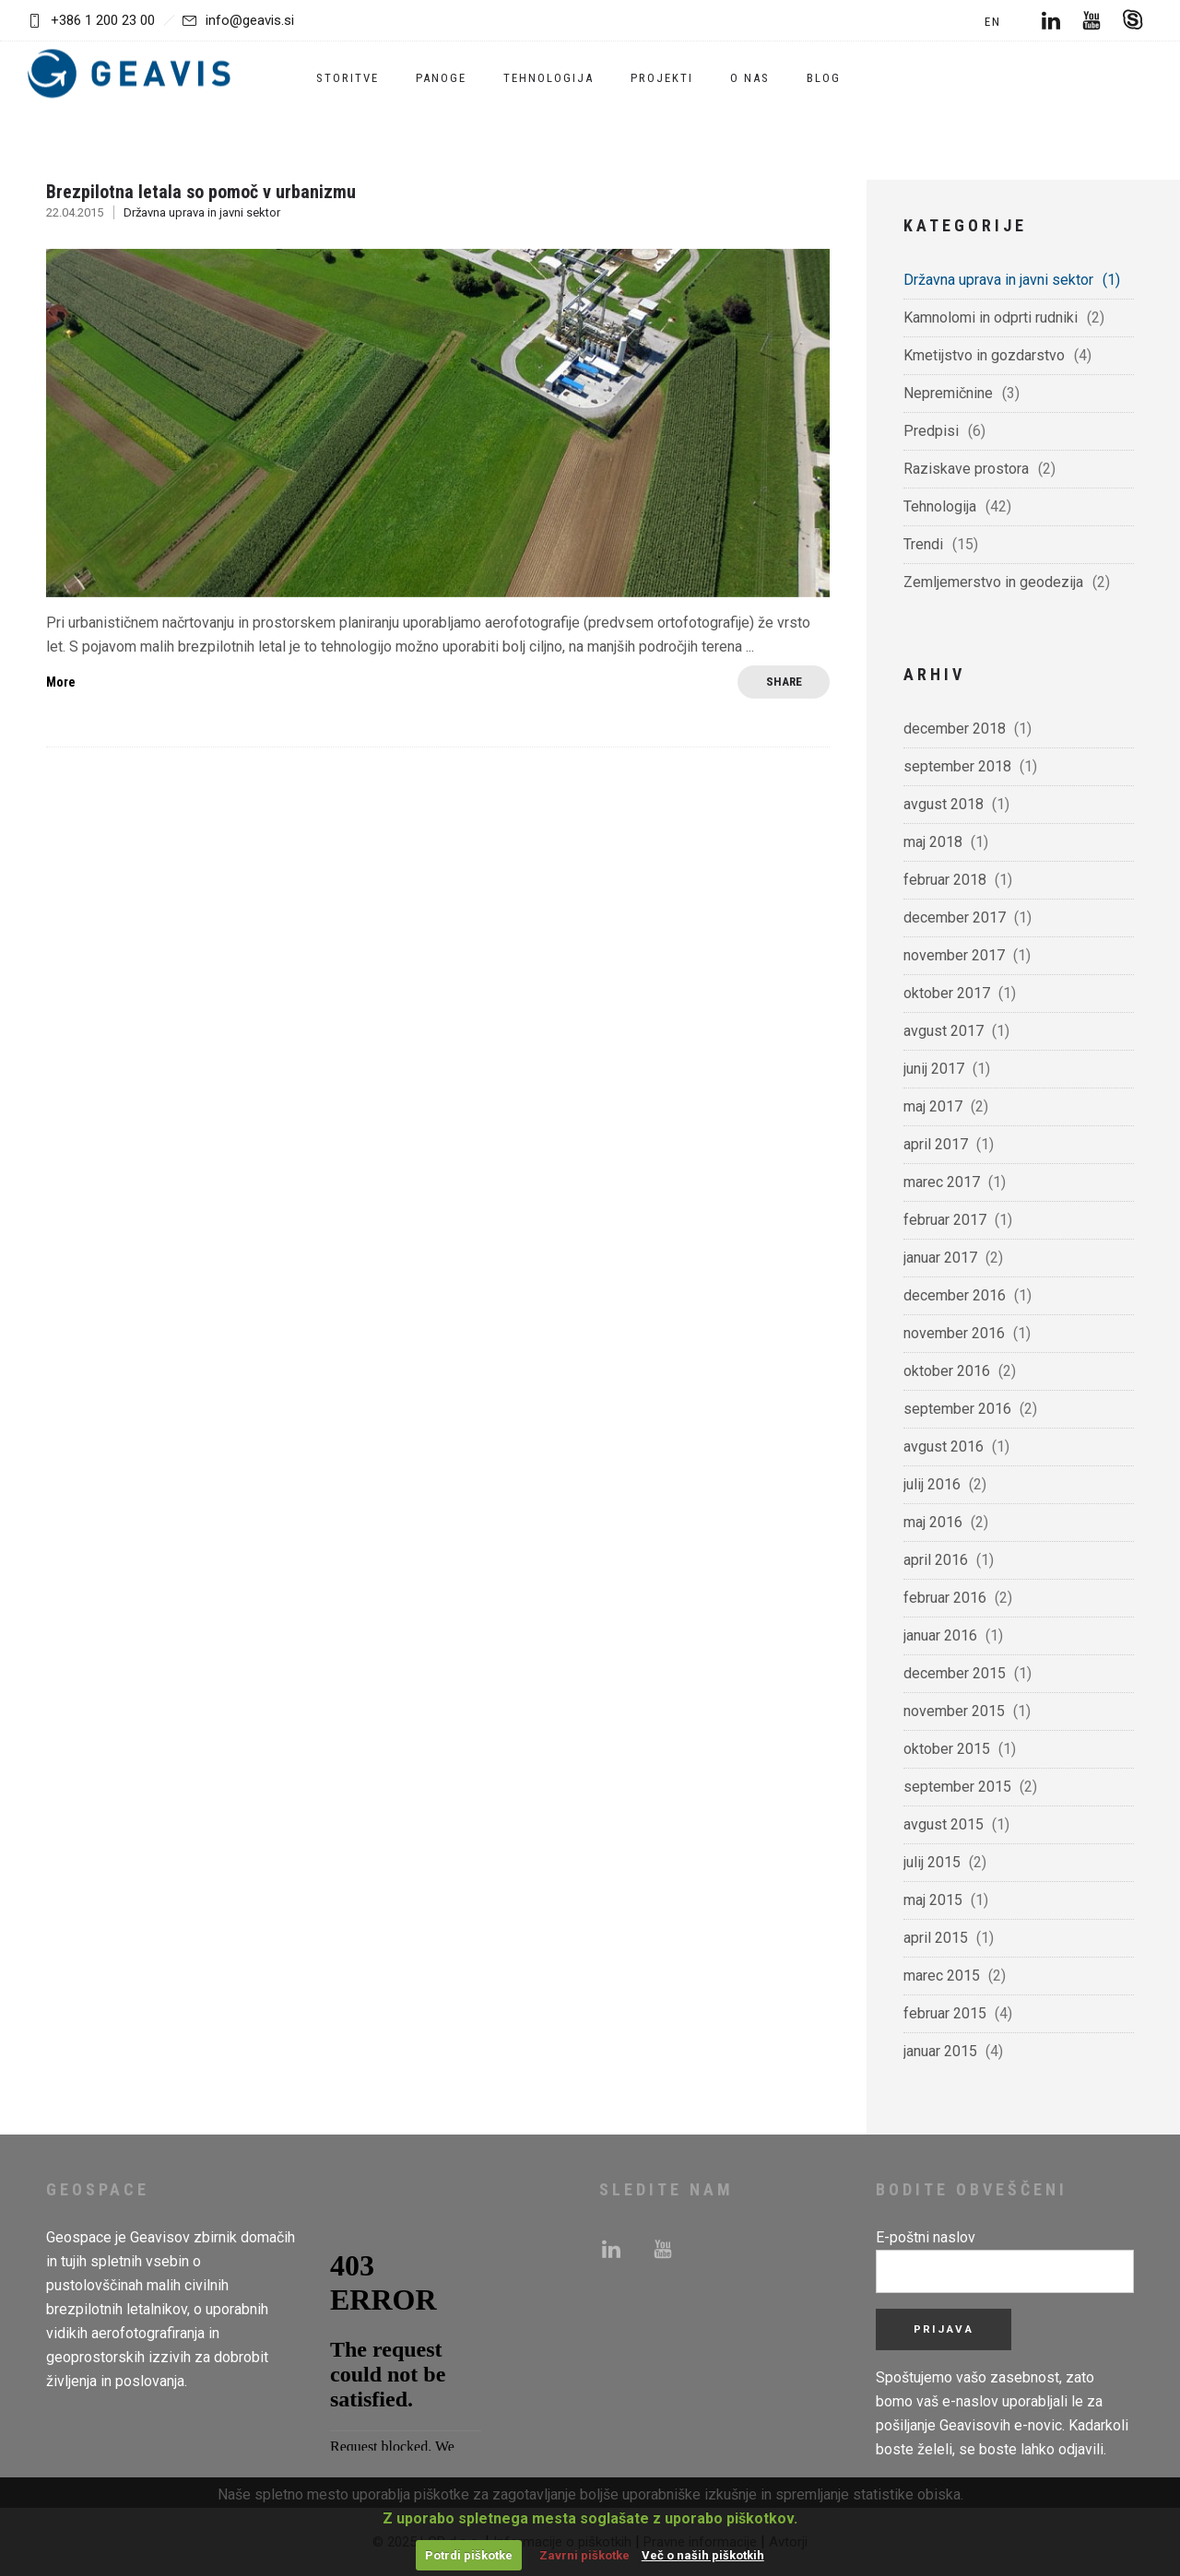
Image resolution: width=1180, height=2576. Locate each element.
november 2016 (954, 1333)
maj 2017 (932, 1106)
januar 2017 (940, 1257)
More (61, 682)
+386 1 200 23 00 (103, 20)
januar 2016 (940, 1635)
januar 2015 (940, 2051)
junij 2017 (933, 1068)
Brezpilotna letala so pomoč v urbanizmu (201, 192)
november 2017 (954, 955)
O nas (750, 78)
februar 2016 (944, 1597)
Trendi (923, 544)
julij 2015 (932, 1862)
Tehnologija (548, 78)
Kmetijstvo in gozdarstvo (984, 355)
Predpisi (931, 431)
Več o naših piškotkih (703, 2555)
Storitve (347, 78)
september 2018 (957, 766)
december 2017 (954, 917)
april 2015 (935, 1938)
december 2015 (954, 1673)
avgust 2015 (943, 1824)
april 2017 (935, 1144)
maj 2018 (932, 842)
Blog (824, 78)
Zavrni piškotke (584, 2555)
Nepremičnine (948, 393)
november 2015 (954, 1711)
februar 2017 (944, 1220)
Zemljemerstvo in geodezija (993, 582)
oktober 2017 (946, 993)
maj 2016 (932, 1522)
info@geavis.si (238, 20)
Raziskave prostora (966, 468)
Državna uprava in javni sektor (998, 279)
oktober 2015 (946, 1749)
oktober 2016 (946, 1371)
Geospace (79, 2237)
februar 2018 (944, 879)
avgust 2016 (943, 1446)
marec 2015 (941, 1975)
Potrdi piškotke (469, 2555)
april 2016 (935, 1560)
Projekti (662, 78)
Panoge (441, 78)
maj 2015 (932, 1900)
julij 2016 (932, 1484)
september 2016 (957, 1408)
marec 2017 (941, 1182)
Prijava (944, 2329)
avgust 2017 (943, 1031)
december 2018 (954, 728)
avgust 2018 (943, 804)
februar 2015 (944, 2013)
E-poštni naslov (925, 2237)
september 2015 (957, 1786)
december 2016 (954, 1295)
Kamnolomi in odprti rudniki (990, 317)
